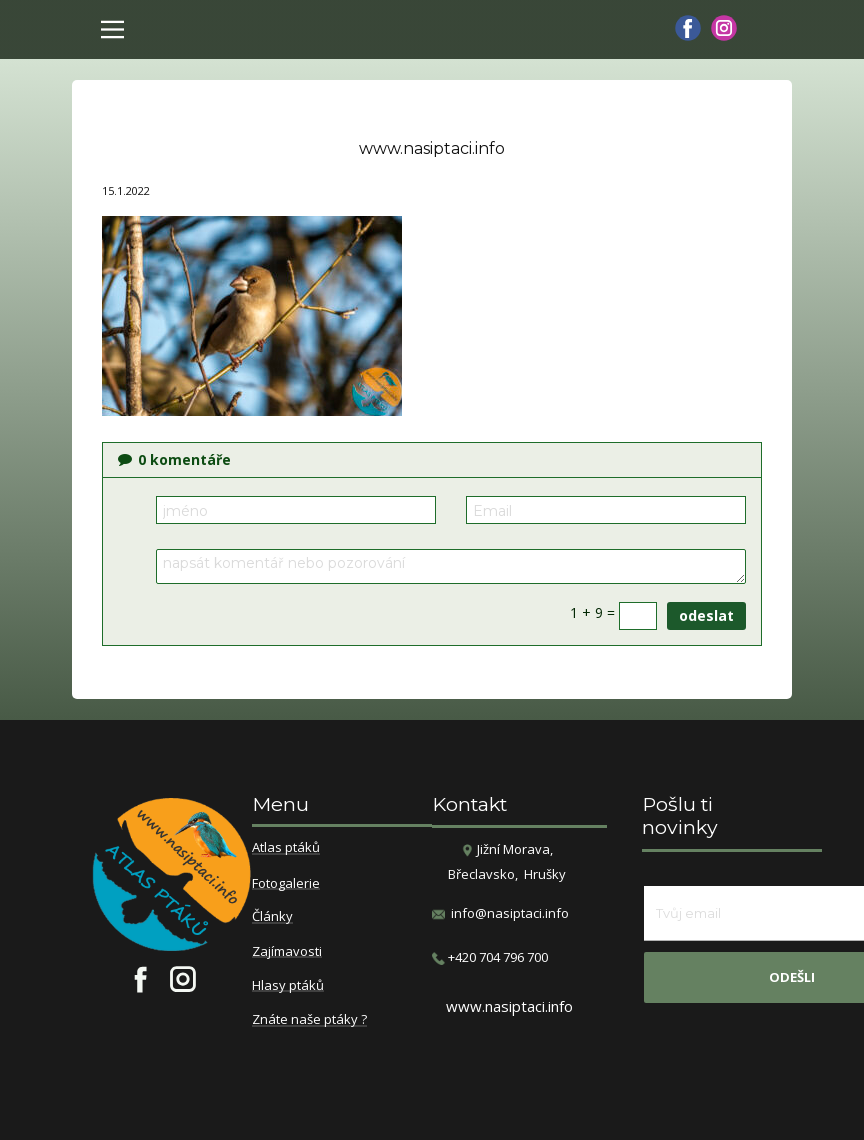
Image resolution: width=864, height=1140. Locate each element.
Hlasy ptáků (288, 986)
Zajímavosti (287, 952)
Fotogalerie (286, 884)
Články (272, 917)
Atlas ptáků (286, 848)
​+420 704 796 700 (490, 957)
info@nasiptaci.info (510, 913)
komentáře (174, 459)
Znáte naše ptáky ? (309, 1020)
